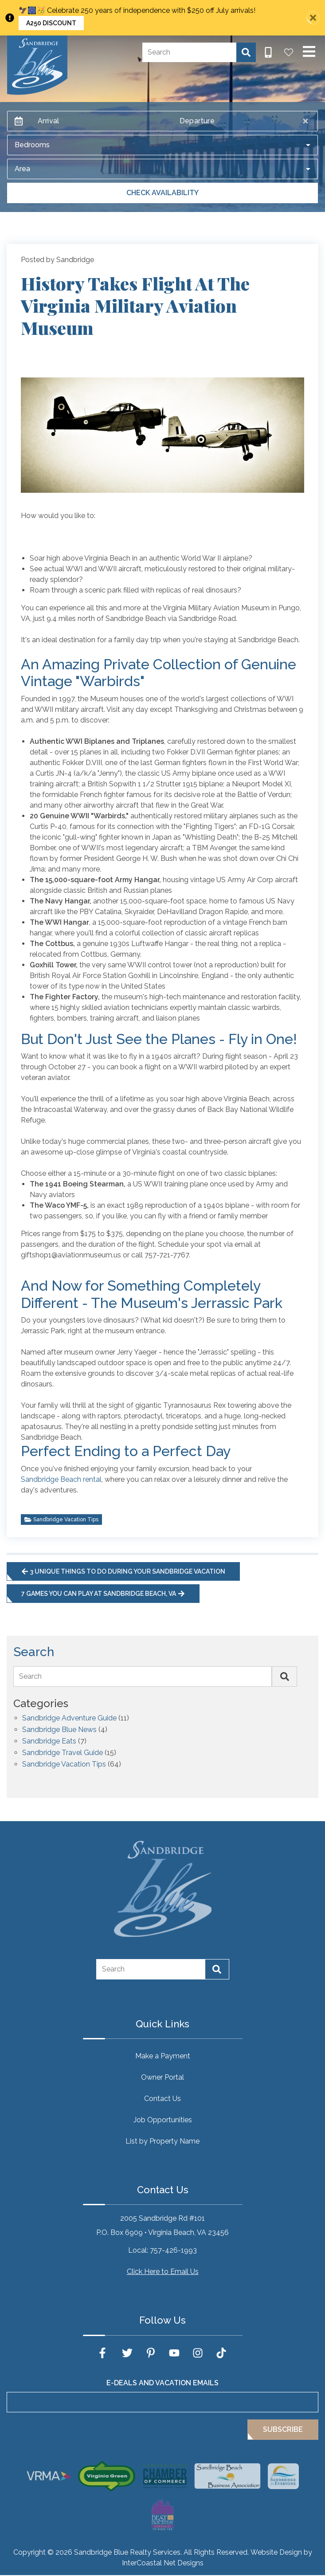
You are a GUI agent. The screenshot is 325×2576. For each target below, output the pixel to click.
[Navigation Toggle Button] (309, 51)
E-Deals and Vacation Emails (162, 2383)
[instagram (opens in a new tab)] (197, 2353)
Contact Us (162, 2098)
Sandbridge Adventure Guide (69, 1718)
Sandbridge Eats (49, 1741)
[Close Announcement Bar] (313, 17)
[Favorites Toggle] (289, 52)
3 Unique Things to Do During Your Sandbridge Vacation (123, 1571)
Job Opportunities (162, 2120)
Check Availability (162, 192)
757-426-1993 (173, 2250)
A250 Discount (51, 23)
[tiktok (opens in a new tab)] (221, 2353)
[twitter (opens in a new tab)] (127, 2353)
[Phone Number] (268, 52)
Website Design (276, 2552)
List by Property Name (162, 2141)
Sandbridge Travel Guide (62, 1753)
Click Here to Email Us (163, 2271)
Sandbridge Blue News (59, 1730)
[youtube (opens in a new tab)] (174, 2353)
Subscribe (283, 2429)
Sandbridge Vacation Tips (61, 1519)
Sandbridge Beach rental (61, 1479)
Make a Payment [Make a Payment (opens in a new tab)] (162, 2056)
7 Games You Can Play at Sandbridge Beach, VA (103, 1593)
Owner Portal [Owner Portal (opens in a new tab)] (162, 2077)
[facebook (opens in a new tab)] (103, 2353)
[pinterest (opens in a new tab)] (150, 2353)
